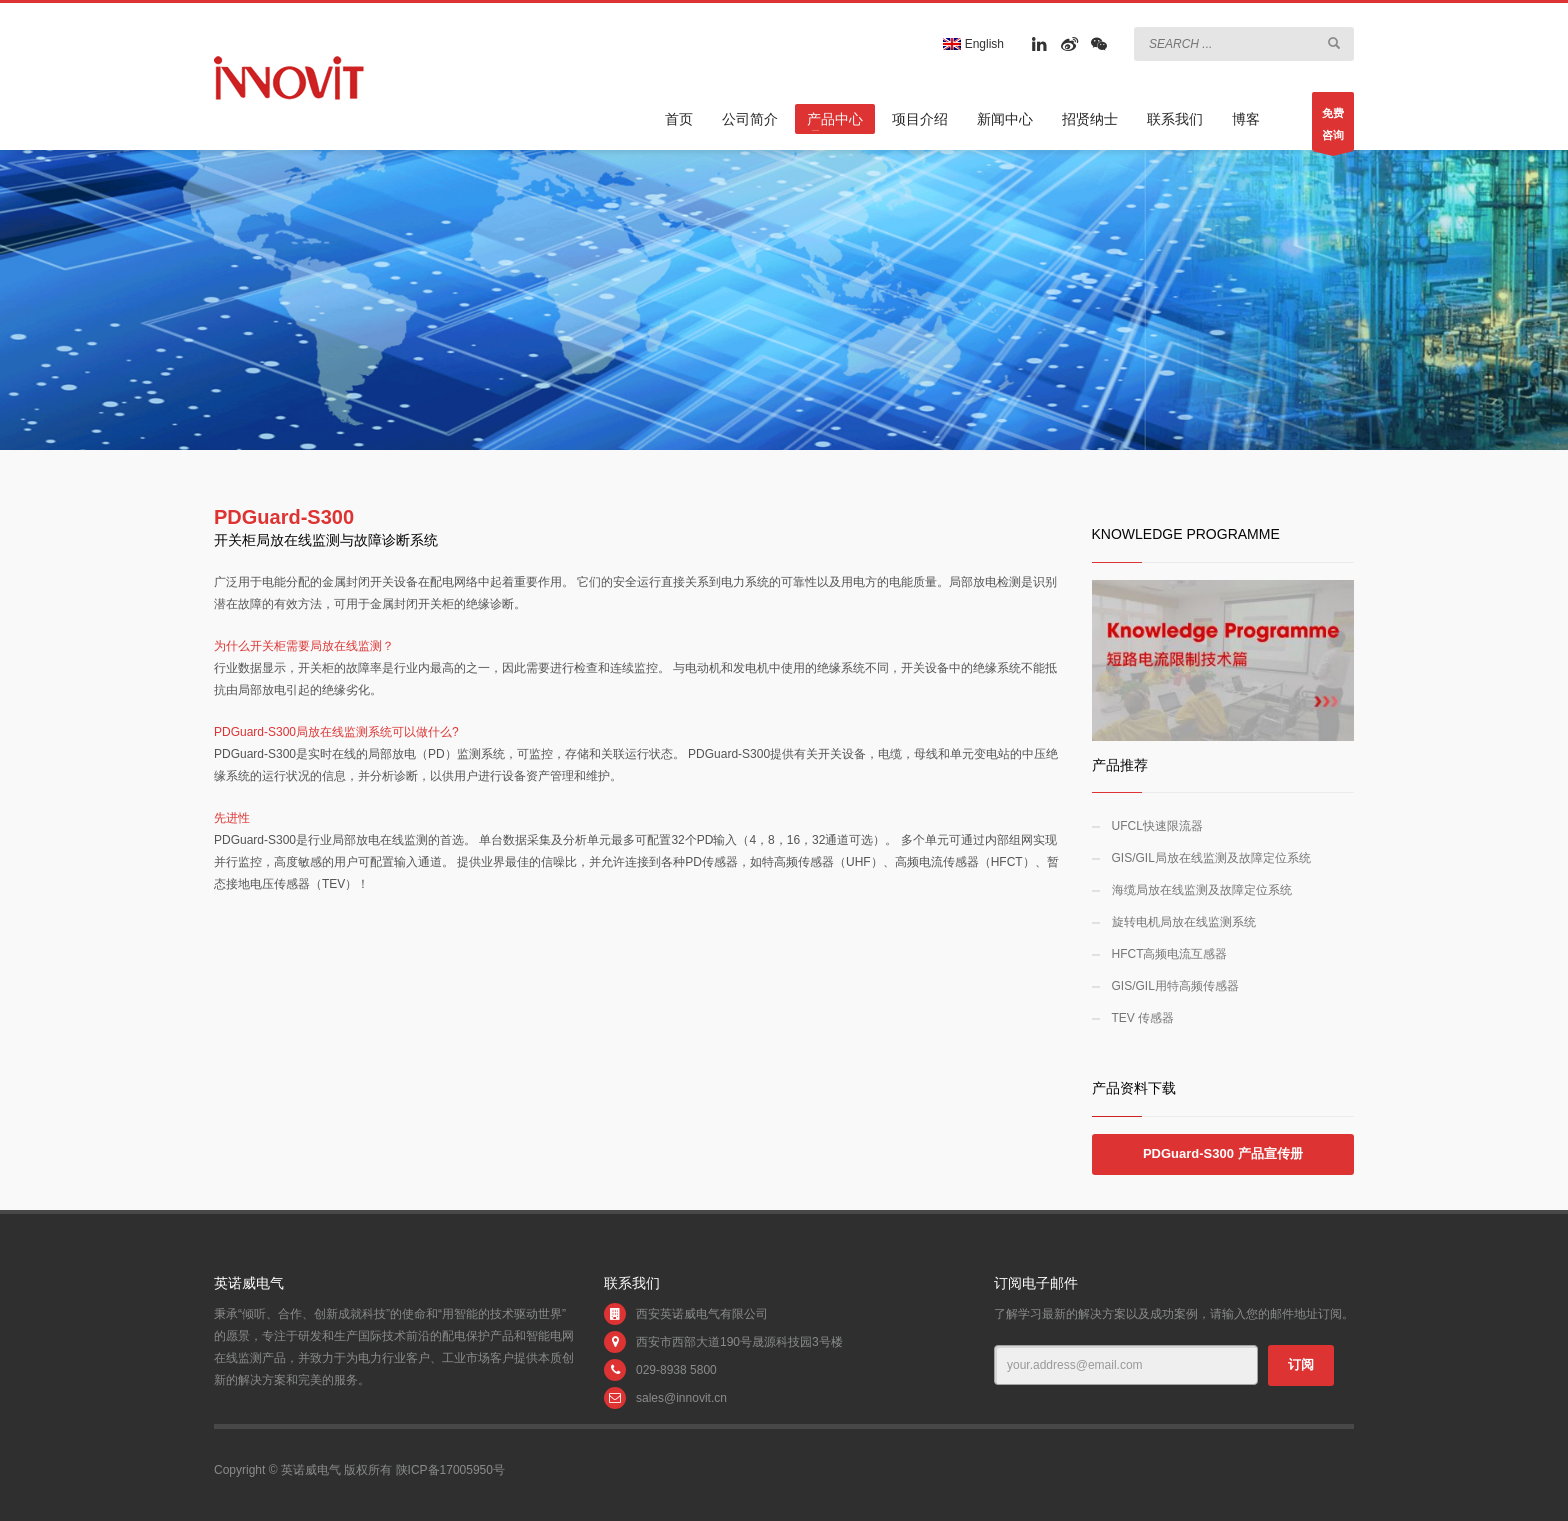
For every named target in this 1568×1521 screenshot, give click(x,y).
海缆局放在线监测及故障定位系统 (1202, 890)
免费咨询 (1333, 129)
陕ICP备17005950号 (450, 1470)
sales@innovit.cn (681, 1398)
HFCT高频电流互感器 (1170, 954)
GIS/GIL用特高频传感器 (1175, 986)
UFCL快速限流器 (1157, 826)
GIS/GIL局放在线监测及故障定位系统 (1211, 858)
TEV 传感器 (1143, 1018)
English (973, 44)
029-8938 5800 (676, 1370)
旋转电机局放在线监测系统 (1184, 922)
